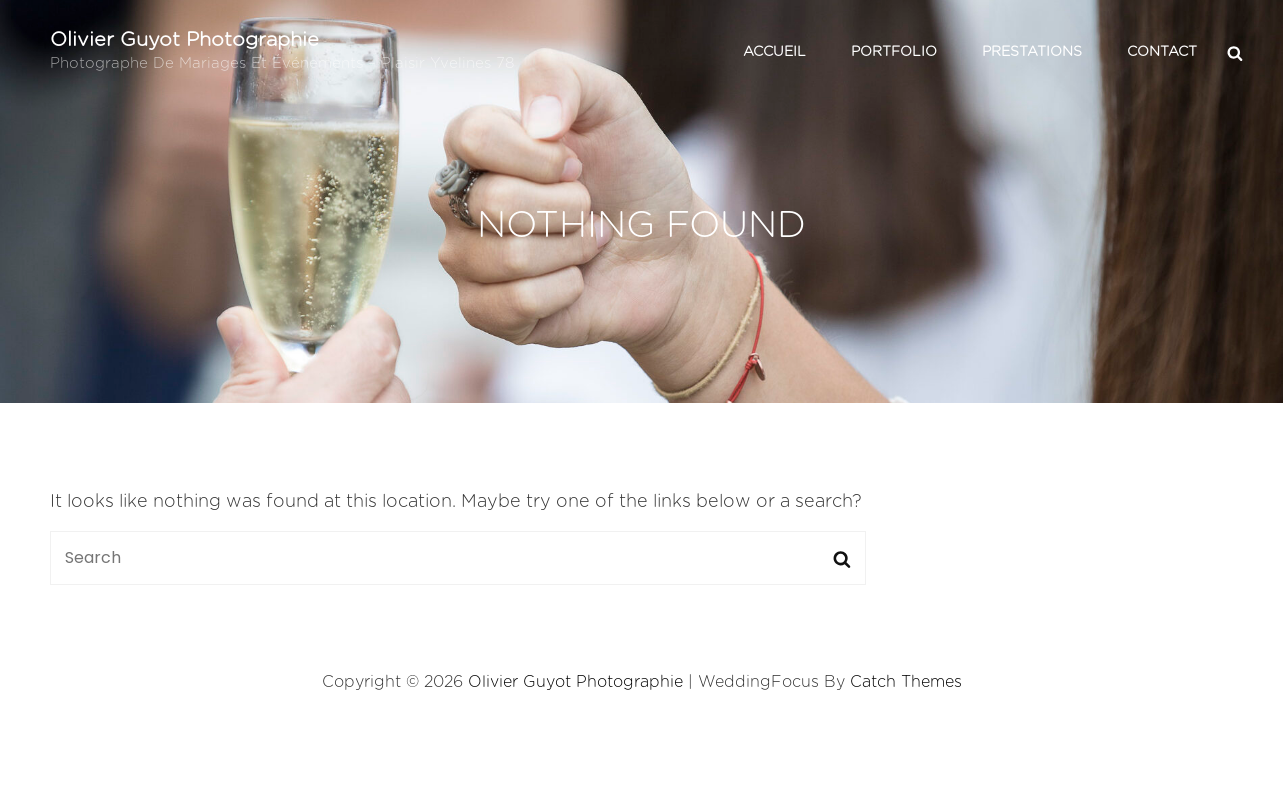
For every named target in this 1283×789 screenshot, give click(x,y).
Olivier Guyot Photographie (184, 40)
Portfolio (894, 52)
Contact (1162, 52)
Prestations (1032, 52)
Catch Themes (906, 682)
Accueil (774, 52)
